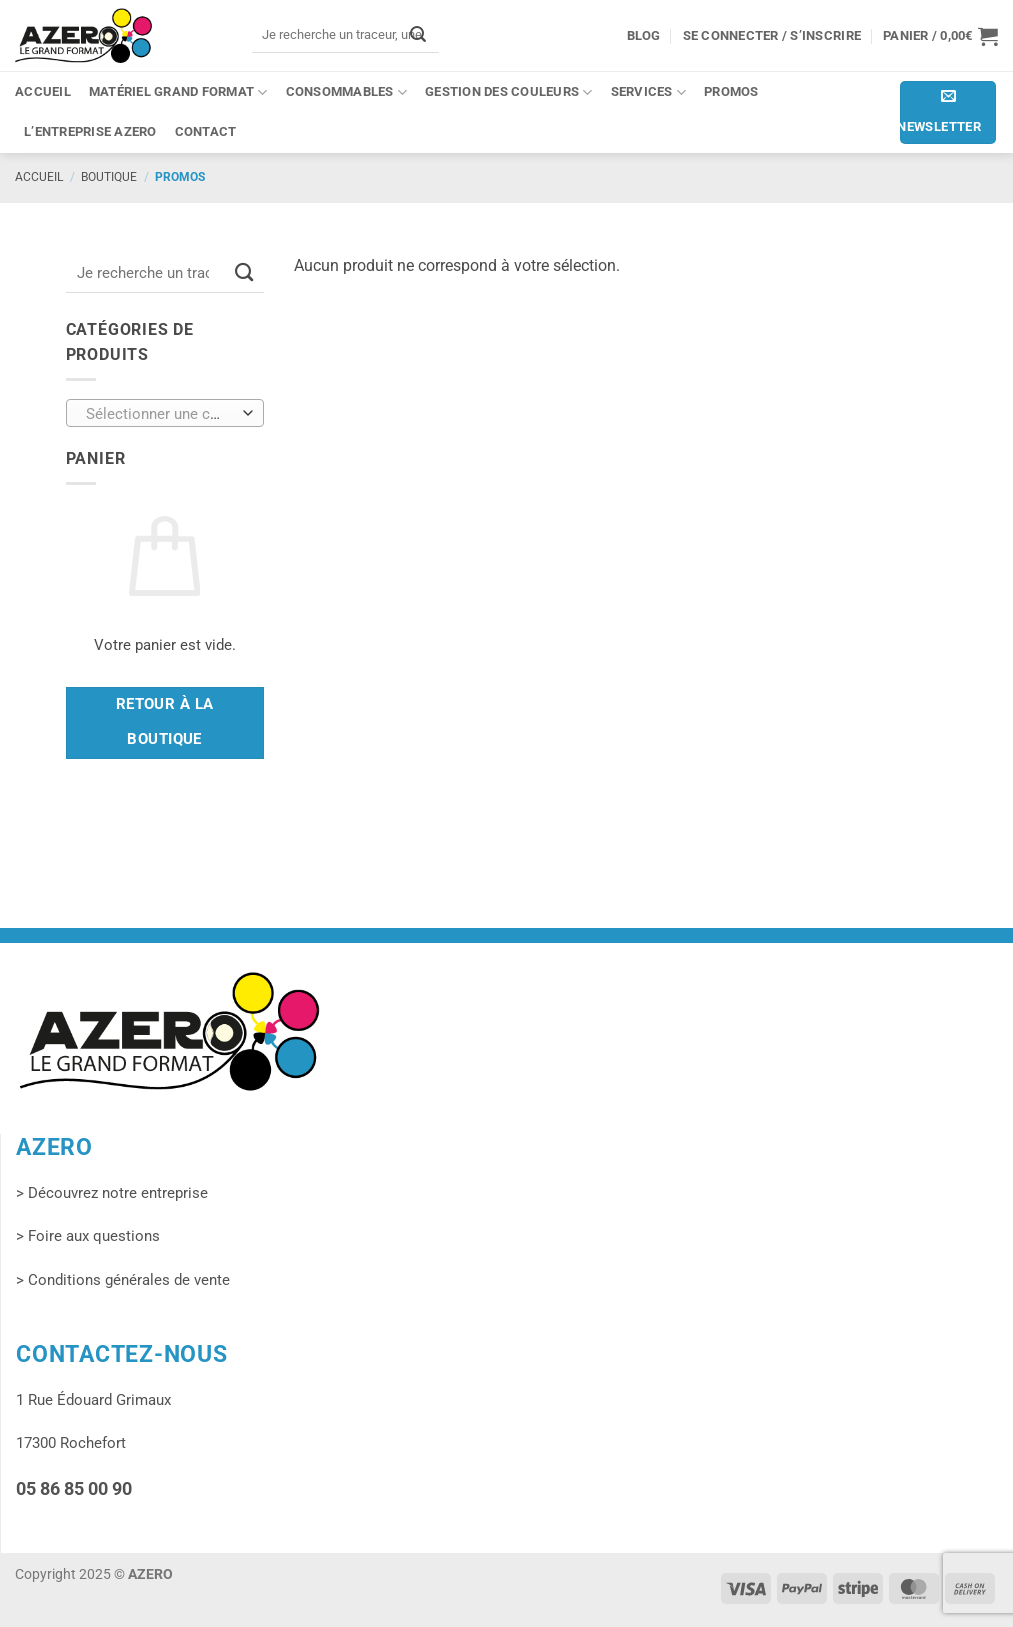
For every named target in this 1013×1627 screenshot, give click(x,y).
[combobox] (165, 413)
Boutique (109, 177)
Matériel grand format (178, 92)
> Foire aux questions (88, 1236)
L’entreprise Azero (90, 131)
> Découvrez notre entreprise (112, 1193)
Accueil (43, 91)
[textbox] (159, 414)
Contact (206, 131)
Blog (644, 35)
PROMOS (731, 91)
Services (648, 92)
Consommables (347, 92)
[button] (940, 36)
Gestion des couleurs (509, 92)
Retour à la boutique (165, 722)
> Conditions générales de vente (123, 1280)
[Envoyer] (418, 34)
